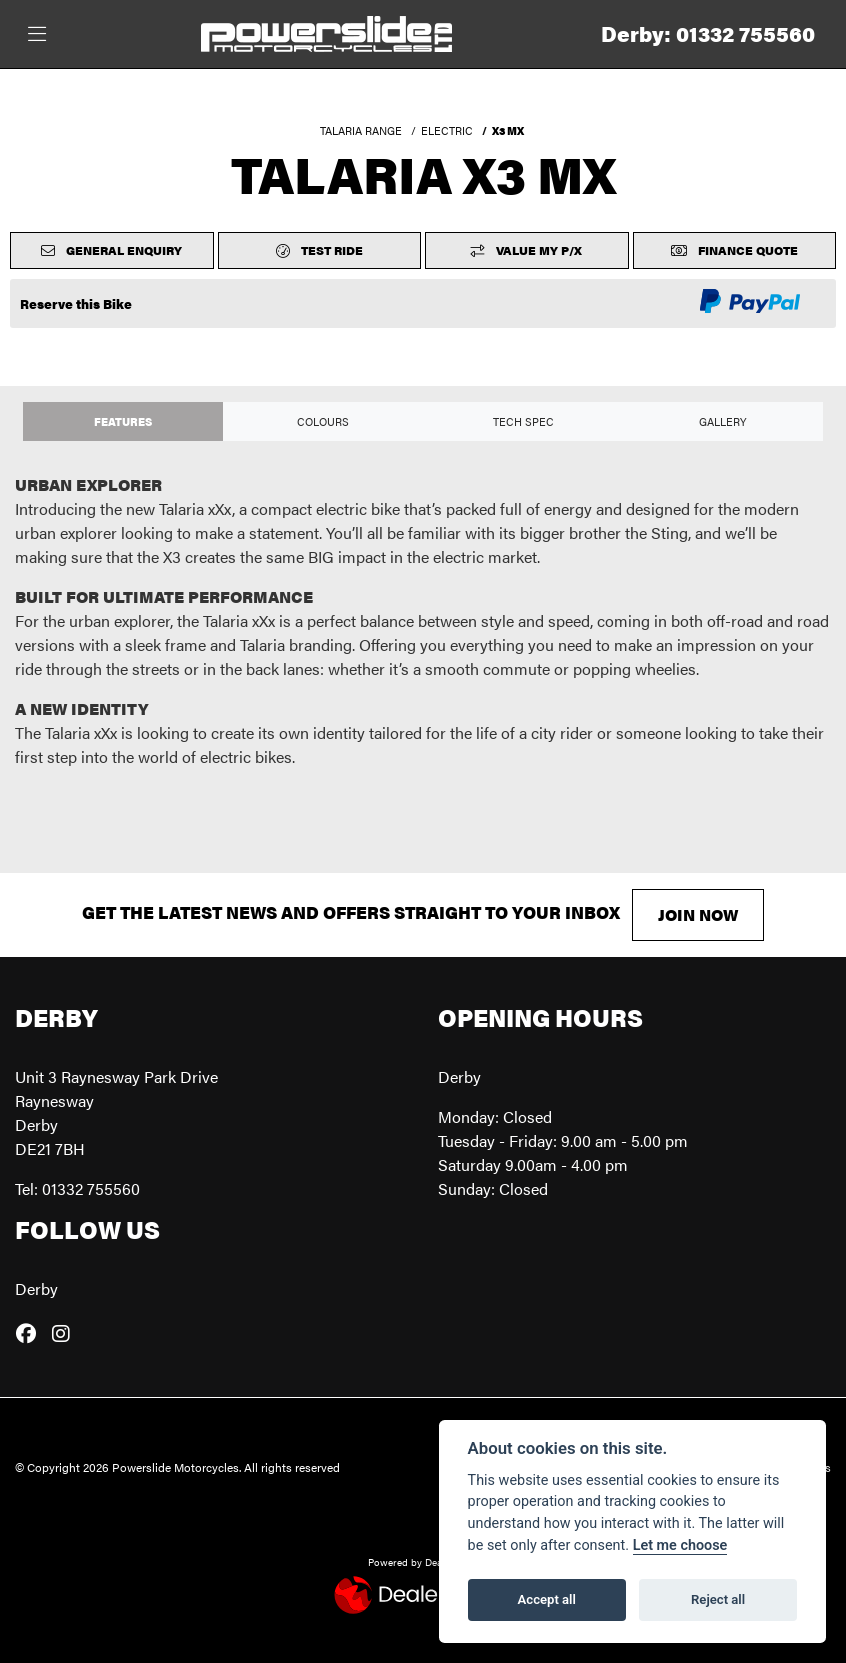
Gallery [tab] (723, 421)
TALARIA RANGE (361, 130)
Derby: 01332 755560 (708, 33)
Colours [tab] (323, 421)
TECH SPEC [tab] (523, 421)
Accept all (547, 1599)
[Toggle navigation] (37, 34)
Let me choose (680, 1545)
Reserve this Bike (76, 303)
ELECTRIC (447, 130)
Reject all (718, 1599)
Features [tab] (123, 421)
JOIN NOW (698, 914)
